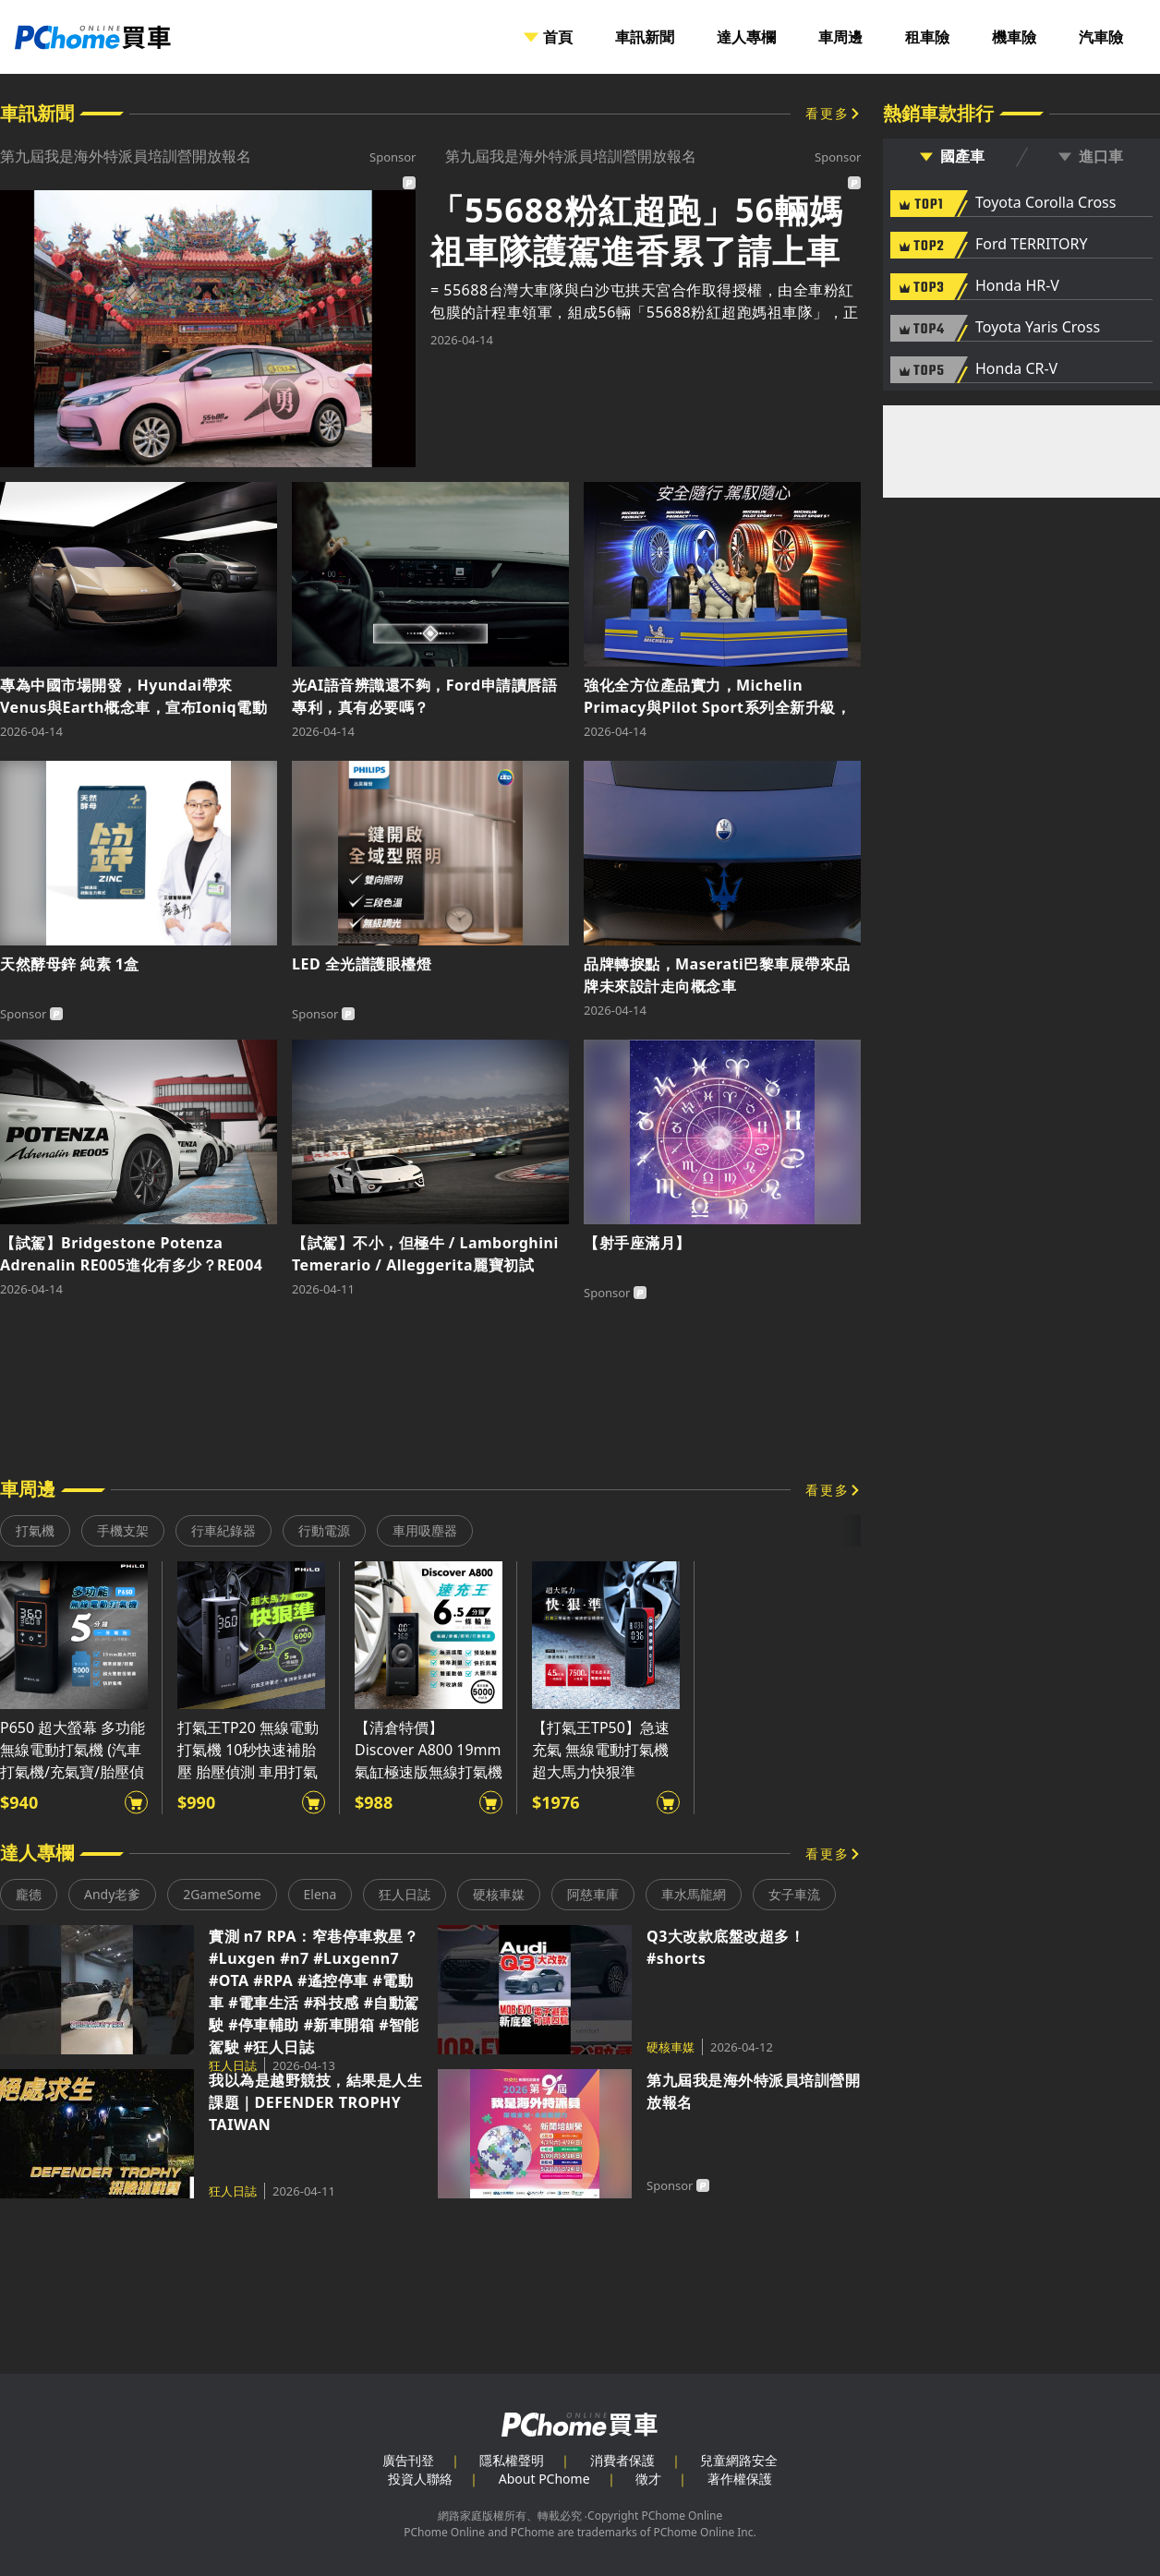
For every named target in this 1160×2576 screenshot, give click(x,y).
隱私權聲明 (511, 2460)
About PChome (544, 2478)
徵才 (648, 2478)
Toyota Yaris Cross (1037, 328)
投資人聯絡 (420, 2478)
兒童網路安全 (739, 2460)
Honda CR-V (1016, 369)
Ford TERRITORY (1031, 244)
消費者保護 (622, 2460)
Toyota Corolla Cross (1045, 203)
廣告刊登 (408, 2460)
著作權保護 (739, 2478)
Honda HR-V (1017, 286)
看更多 (827, 113)
